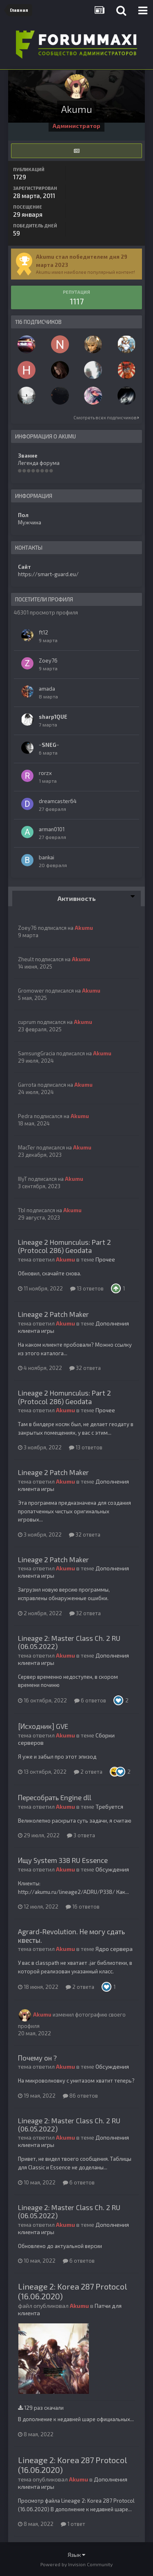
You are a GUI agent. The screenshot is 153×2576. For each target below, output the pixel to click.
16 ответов (83, 1906)
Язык (76, 2554)
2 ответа (88, 1771)
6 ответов (90, 1700)
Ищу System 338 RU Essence (63, 1860)
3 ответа (81, 1835)
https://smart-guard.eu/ (48, 574)
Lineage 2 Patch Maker (53, 1314)
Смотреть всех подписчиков (106, 417)
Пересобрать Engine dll (54, 1797)
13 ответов (87, 1288)
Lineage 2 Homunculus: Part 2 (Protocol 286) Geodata (64, 1246)
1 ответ (73, 2524)
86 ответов (80, 2095)
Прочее (105, 1259)
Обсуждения (112, 1869)
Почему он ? (37, 2058)
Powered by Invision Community (76, 2564)
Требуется (109, 1806)
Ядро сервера (114, 1948)
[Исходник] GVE (43, 1726)
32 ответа (85, 1368)
